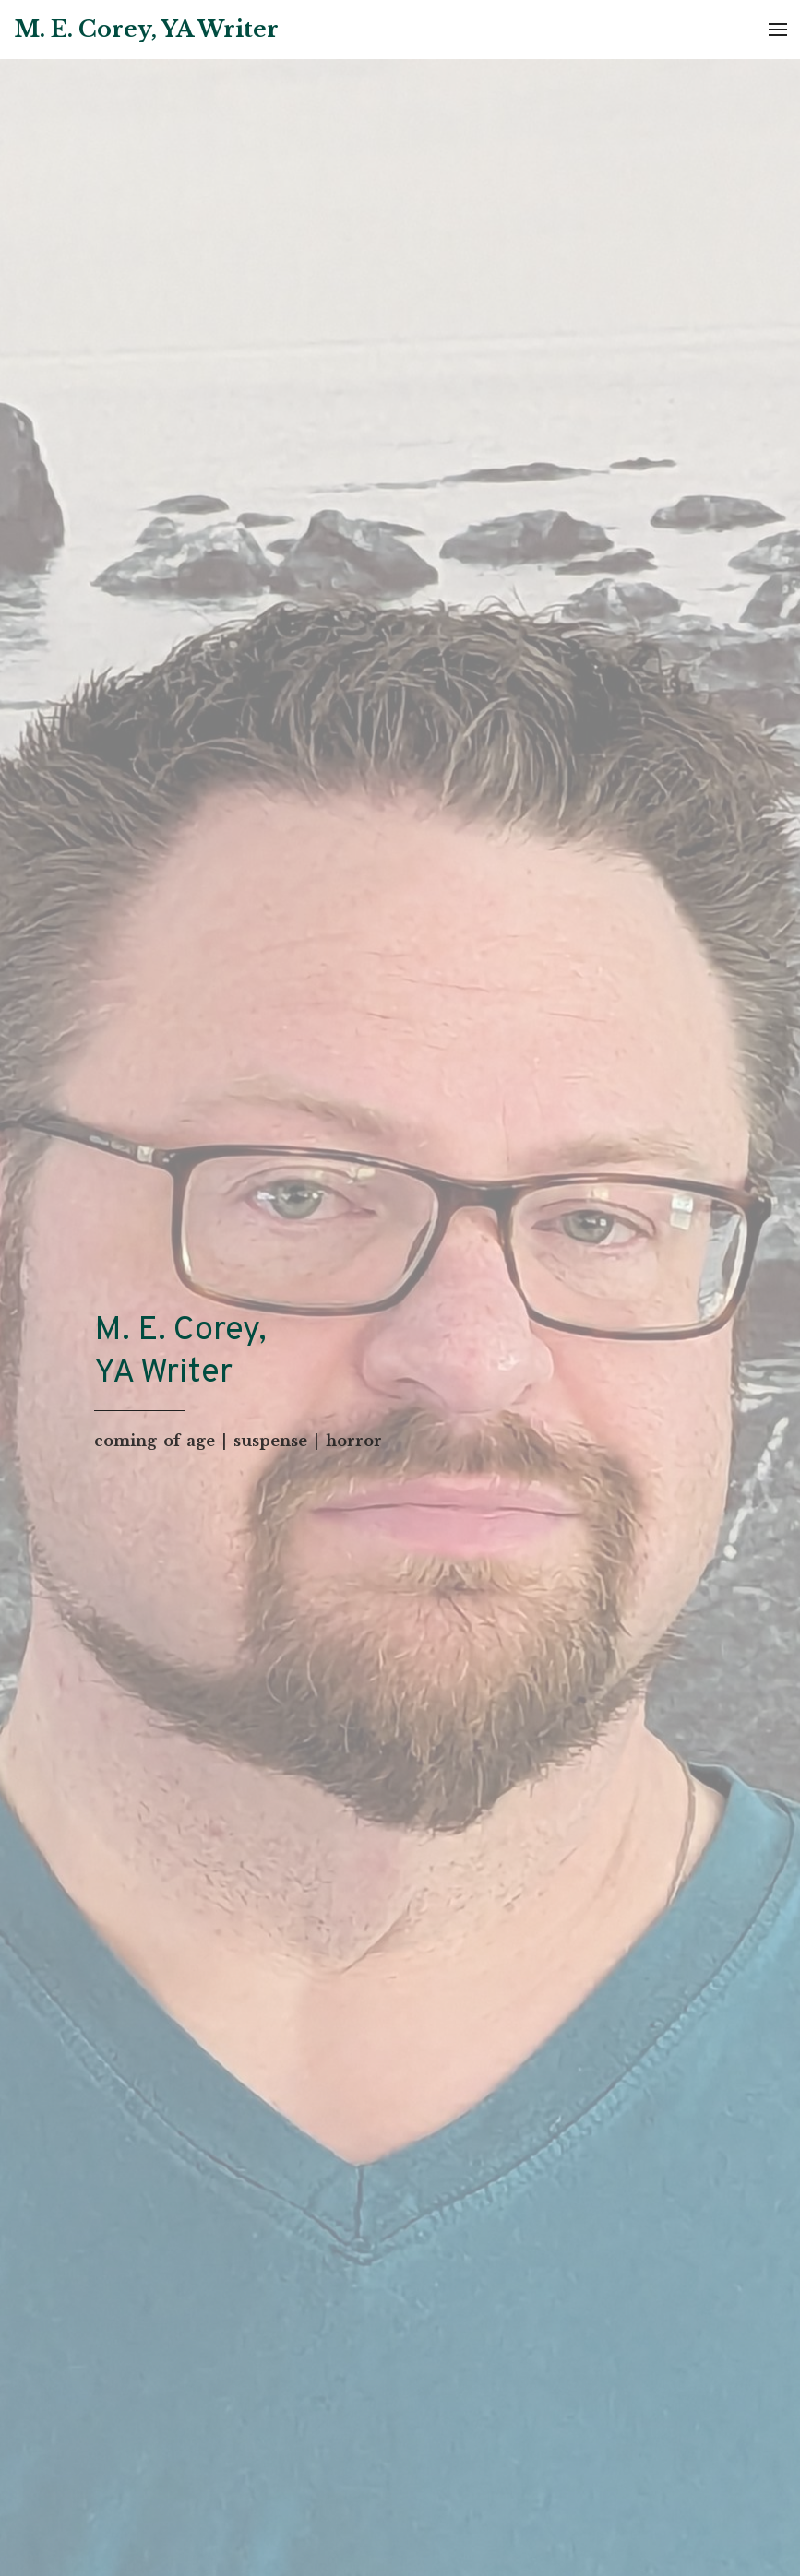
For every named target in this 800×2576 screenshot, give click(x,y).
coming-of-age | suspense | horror (238, 1440)
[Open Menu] (778, 29)
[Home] (147, 30)
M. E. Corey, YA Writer (180, 1352)
